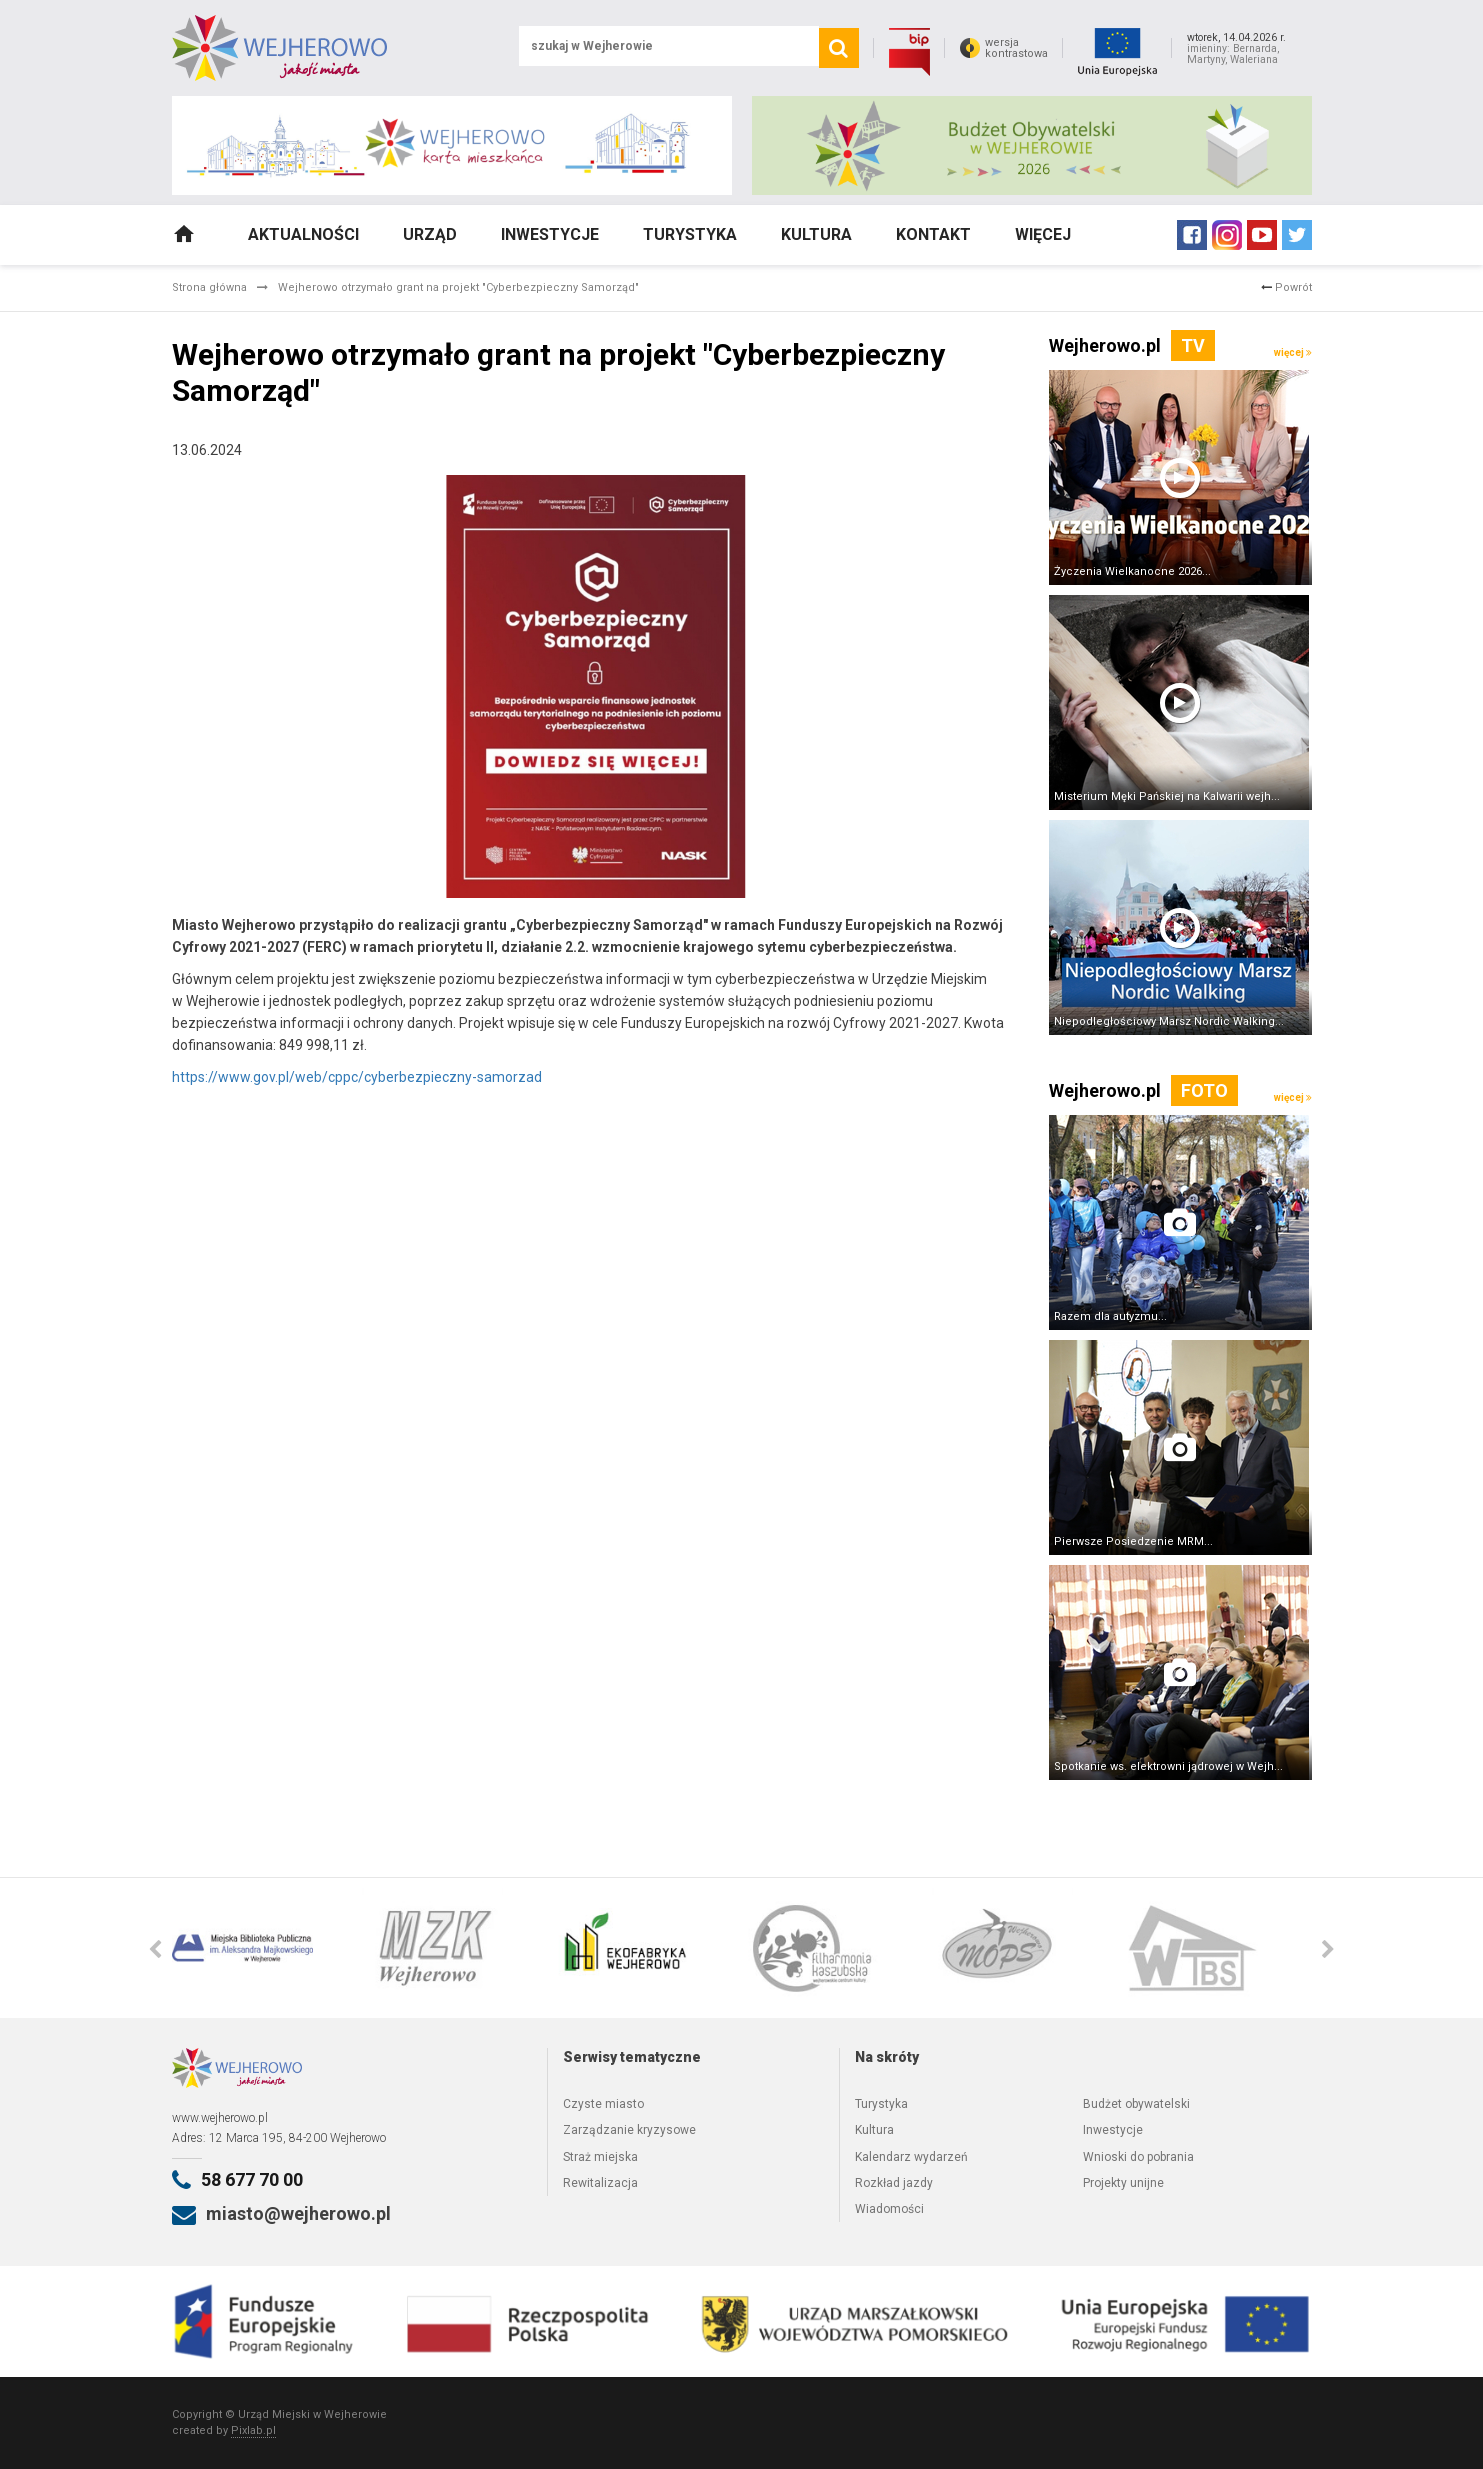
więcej (1293, 352)
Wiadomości (889, 2209)
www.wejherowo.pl (220, 2118)
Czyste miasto (603, 2104)
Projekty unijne (1123, 2183)
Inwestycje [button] (550, 234)
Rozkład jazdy (894, 2183)
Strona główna (209, 287)
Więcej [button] (1043, 234)
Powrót (1286, 287)
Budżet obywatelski (1136, 2104)
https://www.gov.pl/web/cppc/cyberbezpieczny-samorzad (357, 1077)
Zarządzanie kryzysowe (629, 2130)
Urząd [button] (430, 234)
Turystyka (881, 2104)
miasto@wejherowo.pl (298, 2213)
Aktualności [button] (303, 234)
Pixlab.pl (253, 2430)
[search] (839, 48)
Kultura (874, 2130)
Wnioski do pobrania (1138, 2157)
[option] (267, 1948)
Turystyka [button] (690, 234)
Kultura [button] (816, 234)
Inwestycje (1113, 2130)
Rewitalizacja (600, 2183)
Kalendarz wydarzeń (911, 2157)
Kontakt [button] (933, 234)
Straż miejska (600, 2157)
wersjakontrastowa (1016, 48)
